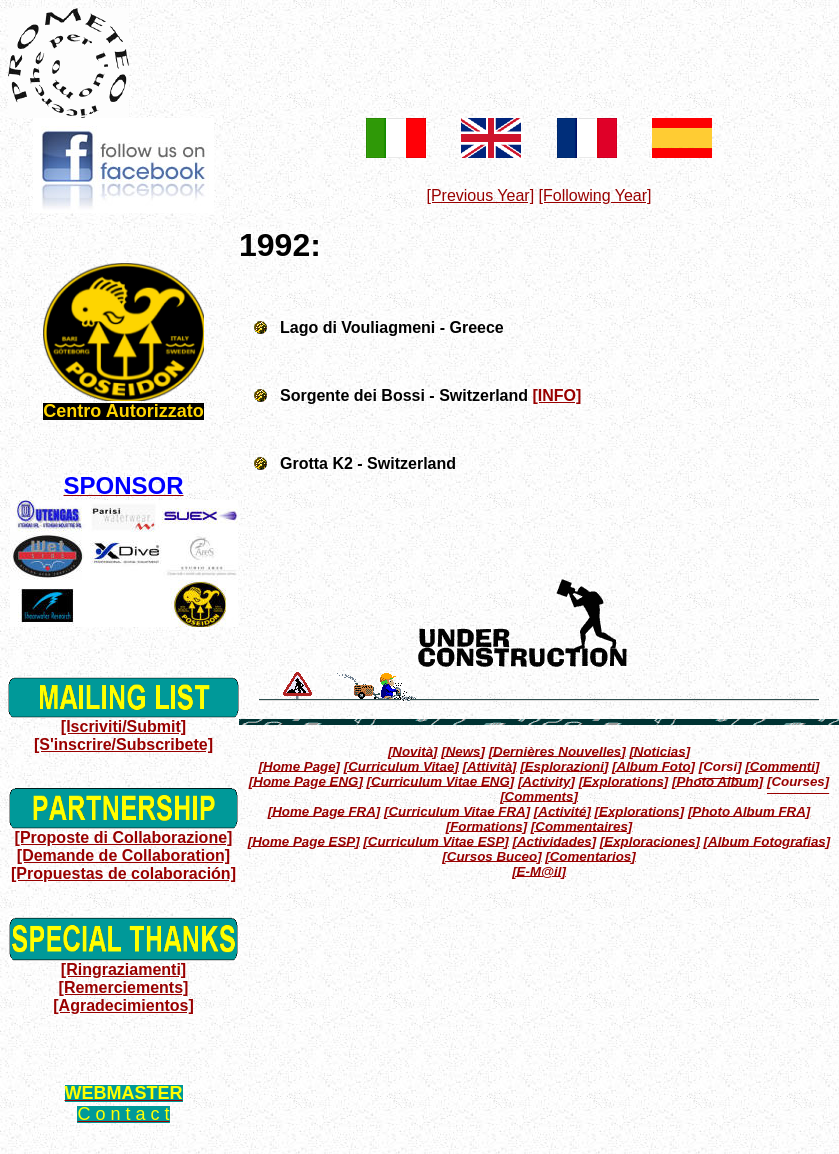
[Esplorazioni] (564, 765)
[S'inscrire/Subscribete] (123, 744)
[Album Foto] (653, 765)
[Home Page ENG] (306, 780)
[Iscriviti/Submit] (123, 726)
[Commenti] (782, 765)
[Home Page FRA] (324, 810)
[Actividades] (554, 840)
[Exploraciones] (650, 840)
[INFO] (557, 395)
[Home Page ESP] (304, 840)
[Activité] (562, 810)
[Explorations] (624, 780)
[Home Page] (299, 765)
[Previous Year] (480, 195)
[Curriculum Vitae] (401, 765)
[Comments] (539, 795)
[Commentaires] (581, 825)
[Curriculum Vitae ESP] (435, 840)
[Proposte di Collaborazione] (124, 837)
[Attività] (490, 765)
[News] (463, 750)
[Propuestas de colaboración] (123, 873)
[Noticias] (659, 750)
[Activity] (546, 780)
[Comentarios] (590, 855)
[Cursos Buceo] (491, 855)
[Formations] (486, 825)
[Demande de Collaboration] (123, 855)
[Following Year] (595, 195)
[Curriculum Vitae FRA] (457, 810)
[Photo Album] (717, 780)
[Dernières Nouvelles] (557, 750)
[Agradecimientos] (123, 1005)
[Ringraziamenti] (123, 969)
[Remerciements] (124, 987)
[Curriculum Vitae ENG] (441, 780)
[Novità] (413, 750)
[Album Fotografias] (767, 840)
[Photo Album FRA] (749, 810)
